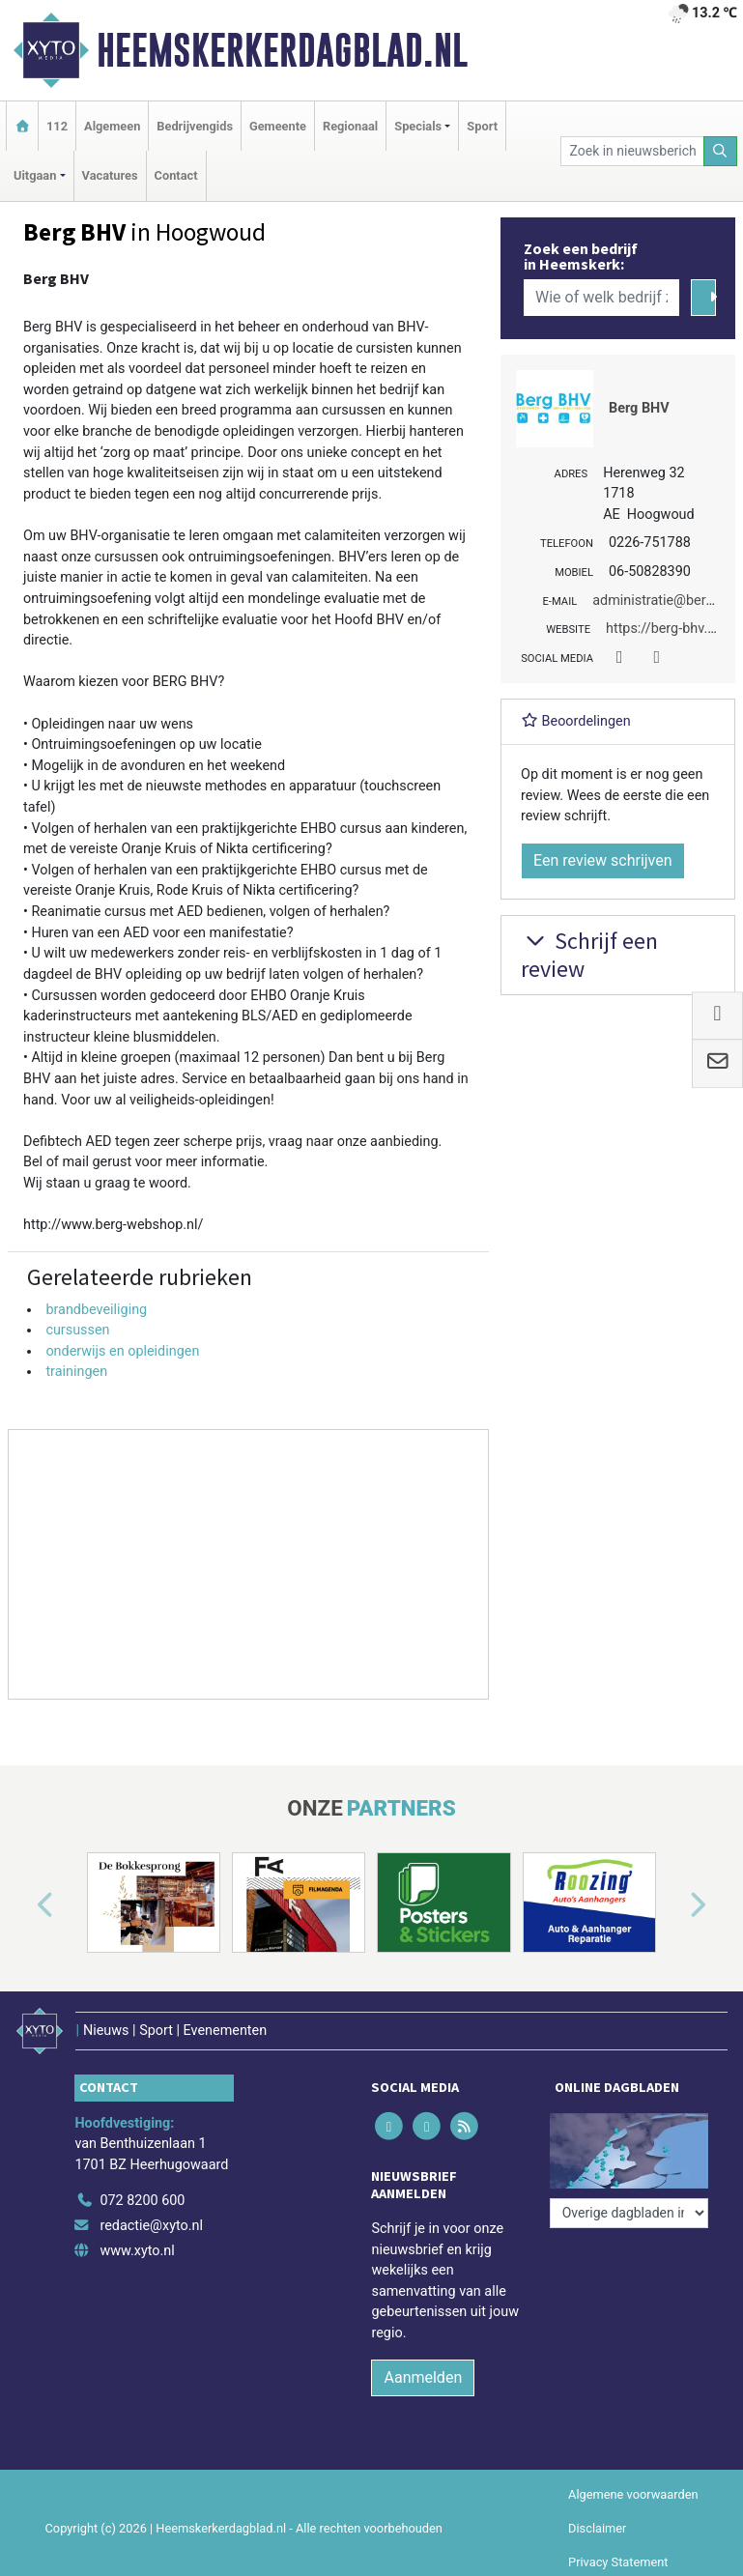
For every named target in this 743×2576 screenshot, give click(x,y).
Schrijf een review (589, 955)
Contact (176, 175)
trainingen (76, 1371)
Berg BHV (639, 408)
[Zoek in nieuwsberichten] (631, 151)
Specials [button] (418, 126)
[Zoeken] (720, 151)
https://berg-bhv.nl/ (665, 628)
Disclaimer (597, 2528)
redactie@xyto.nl (151, 2226)
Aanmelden (423, 2377)
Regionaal (350, 126)
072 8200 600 (142, 2200)
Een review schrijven (602, 860)
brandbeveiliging (96, 1310)
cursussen (77, 1330)
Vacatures (110, 175)
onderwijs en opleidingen (122, 1351)
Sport (482, 126)
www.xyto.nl (137, 2251)
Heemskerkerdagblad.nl (282, 50)
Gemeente (277, 126)
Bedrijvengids (195, 126)
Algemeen (112, 126)
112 (57, 126)
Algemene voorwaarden (633, 2494)
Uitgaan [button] (35, 175)
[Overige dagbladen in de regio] (629, 2213)
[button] (23, 1906)
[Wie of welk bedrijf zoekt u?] (601, 297)
